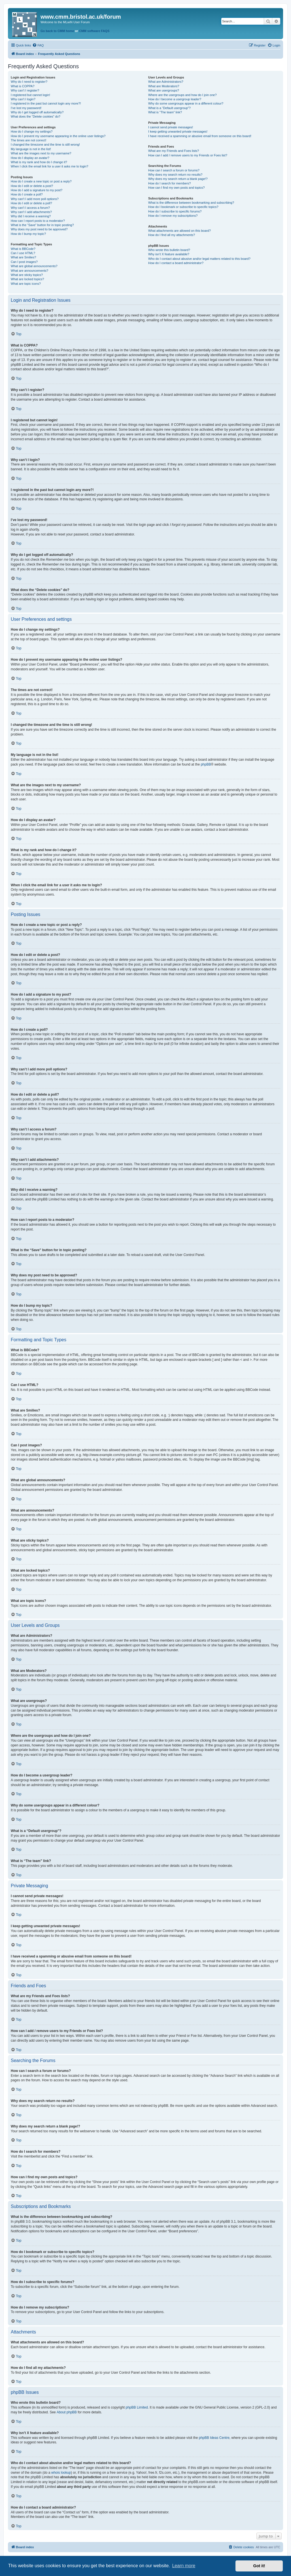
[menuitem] (38, 45)
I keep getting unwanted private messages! (177, 131)
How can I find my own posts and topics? (176, 187)
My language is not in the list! (31, 149)
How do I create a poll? (27, 194)
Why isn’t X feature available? (168, 254)
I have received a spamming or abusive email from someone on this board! (199, 136)
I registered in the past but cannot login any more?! (46, 103)
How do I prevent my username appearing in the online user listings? (58, 136)
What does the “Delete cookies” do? (35, 116)
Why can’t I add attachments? (31, 212)
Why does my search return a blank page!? (178, 178)
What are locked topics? (27, 279)
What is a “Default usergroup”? (169, 108)
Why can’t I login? (23, 99)
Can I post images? (24, 261)
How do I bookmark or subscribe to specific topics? (183, 207)
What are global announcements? (34, 266)
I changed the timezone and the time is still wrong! (45, 144)
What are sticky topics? (27, 275)
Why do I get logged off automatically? (37, 112)
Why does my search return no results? (175, 174)
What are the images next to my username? (41, 153)
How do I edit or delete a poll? (31, 203)
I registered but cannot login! (30, 95)
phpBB (206, 764)
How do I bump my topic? (28, 233)
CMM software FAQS (94, 31)
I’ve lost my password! (26, 108)
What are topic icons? (26, 283)
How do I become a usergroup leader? (174, 99)
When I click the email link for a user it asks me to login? (49, 166)
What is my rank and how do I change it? (39, 162)
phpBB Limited (137, 2407)
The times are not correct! (28, 140)
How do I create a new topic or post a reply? (41, 181)
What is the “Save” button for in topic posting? (42, 225)
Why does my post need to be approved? (39, 229)
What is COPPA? (23, 86)
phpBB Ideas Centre (214, 2438)
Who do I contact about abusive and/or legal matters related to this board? (199, 258)
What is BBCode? (23, 248)
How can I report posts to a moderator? (38, 220)
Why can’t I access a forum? (30, 207)
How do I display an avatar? (30, 158)
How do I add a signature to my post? (36, 190)
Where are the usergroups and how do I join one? (182, 95)
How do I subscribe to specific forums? (174, 211)
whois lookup (61, 2473)
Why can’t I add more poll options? (35, 199)
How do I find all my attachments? (171, 235)
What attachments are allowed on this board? (179, 230)
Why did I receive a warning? (31, 216)
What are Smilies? (23, 257)
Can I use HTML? (23, 253)
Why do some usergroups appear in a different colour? (185, 103)
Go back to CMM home (57, 31)
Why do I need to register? (29, 81)
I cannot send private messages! (170, 127)
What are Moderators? (163, 86)
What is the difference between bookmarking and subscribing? (191, 202)
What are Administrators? (165, 81)
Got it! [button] (259, 2566)
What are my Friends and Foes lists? (173, 150)
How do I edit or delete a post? (32, 186)
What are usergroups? (163, 90)
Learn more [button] (183, 2565)
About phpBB (67, 2412)
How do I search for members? (169, 183)
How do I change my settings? (31, 131)
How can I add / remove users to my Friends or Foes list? (187, 155)
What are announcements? (29, 270)
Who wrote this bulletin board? (169, 250)
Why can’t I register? (25, 90)
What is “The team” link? (165, 112)
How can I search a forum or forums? (173, 170)
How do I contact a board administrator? (175, 263)
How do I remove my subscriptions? (172, 215)
